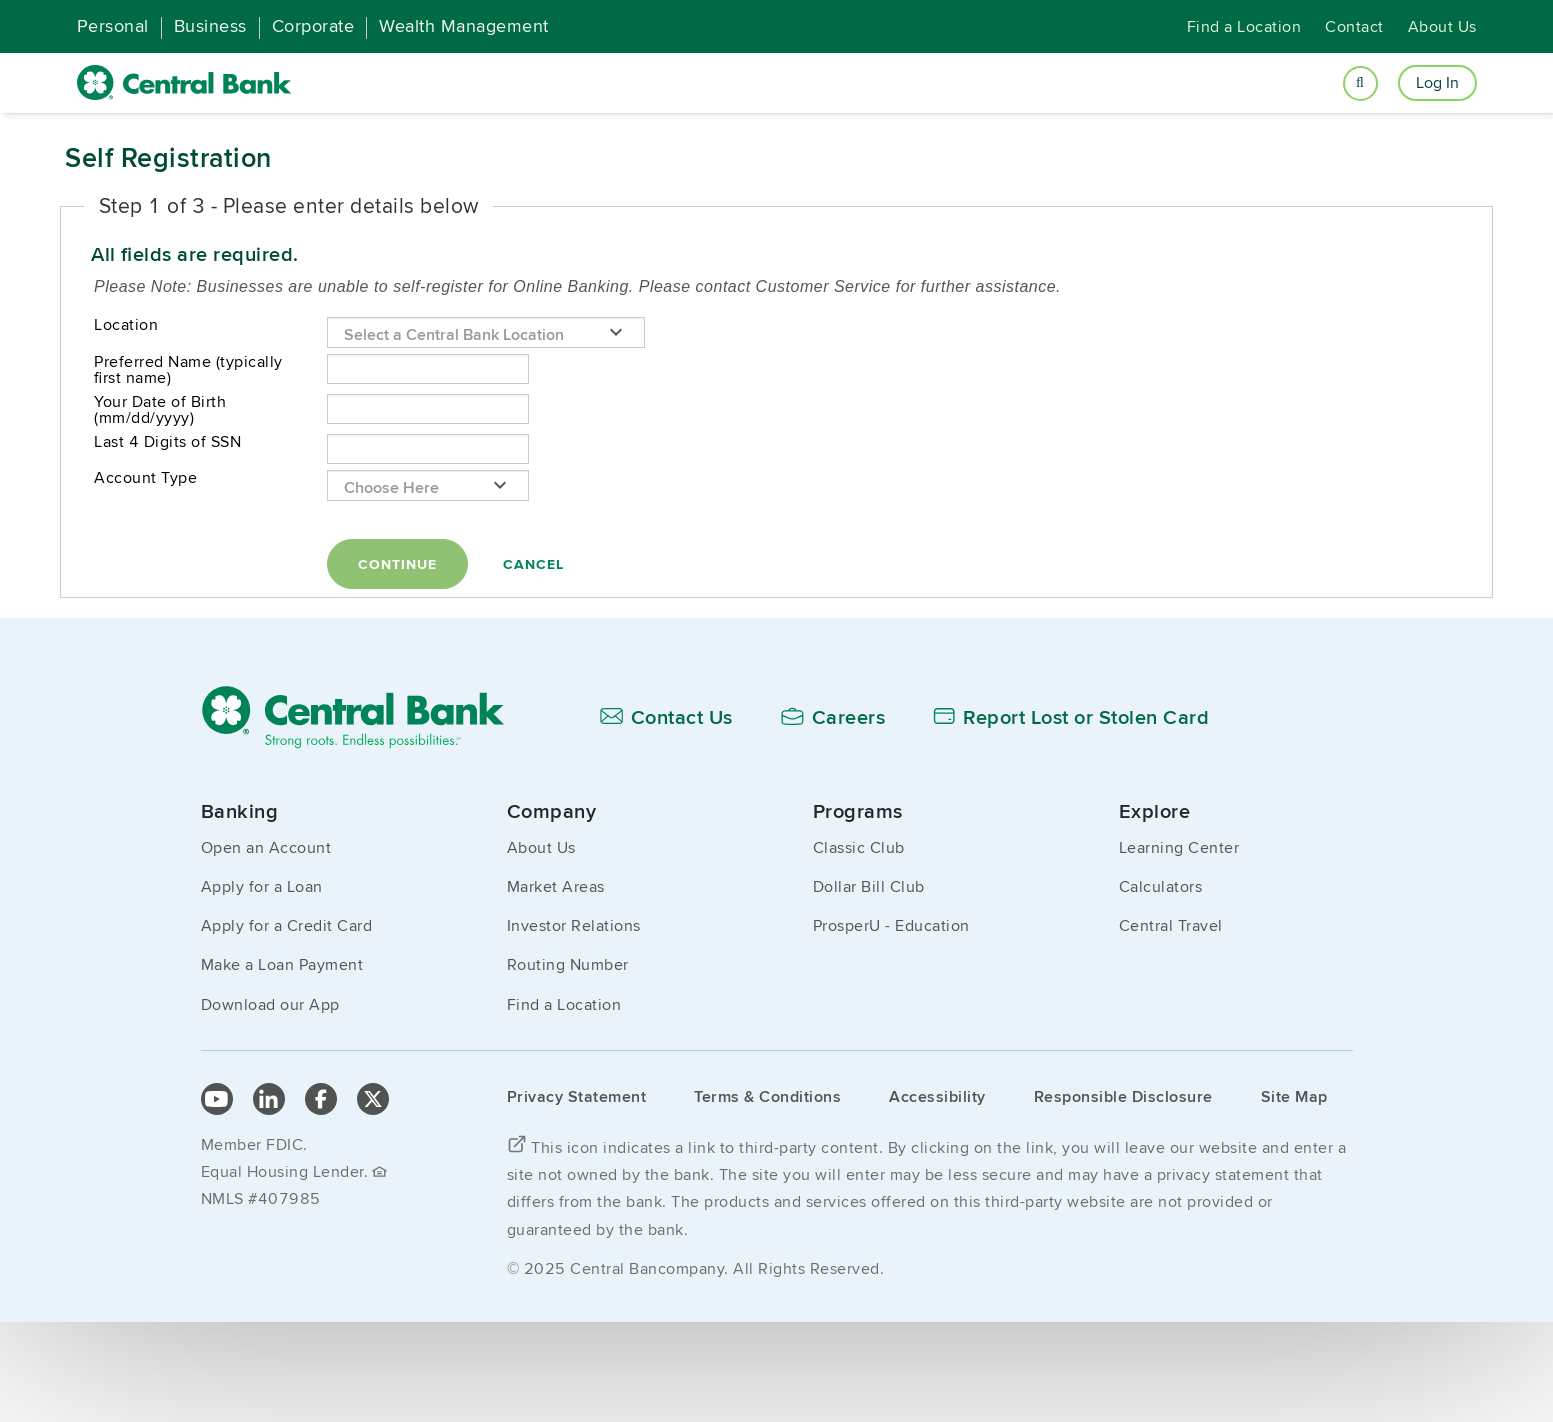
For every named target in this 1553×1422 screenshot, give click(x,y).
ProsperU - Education (891, 925)
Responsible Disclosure (1123, 1096)
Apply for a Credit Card (287, 925)
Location (126, 325)
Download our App (270, 1004)
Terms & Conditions (767, 1096)
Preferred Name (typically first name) (188, 370)
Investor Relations (574, 925)
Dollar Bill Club (869, 886)
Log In (1437, 82)
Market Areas (556, 886)
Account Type (145, 478)
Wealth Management (464, 26)
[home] (184, 83)
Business (210, 26)
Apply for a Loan (262, 886)
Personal (113, 26)
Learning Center (1179, 847)
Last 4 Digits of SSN (167, 442)
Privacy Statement (577, 1096)
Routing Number (568, 964)
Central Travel (1171, 925)
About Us (1442, 26)
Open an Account (266, 847)
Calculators (1161, 886)
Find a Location (1244, 26)
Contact (1354, 26)
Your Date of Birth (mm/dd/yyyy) (160, 410)
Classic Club (859, 847)
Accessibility (937, 1096)
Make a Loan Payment (282, 964)
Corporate (313, 26)
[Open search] (1360, 83)
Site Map (1294, 1096)
